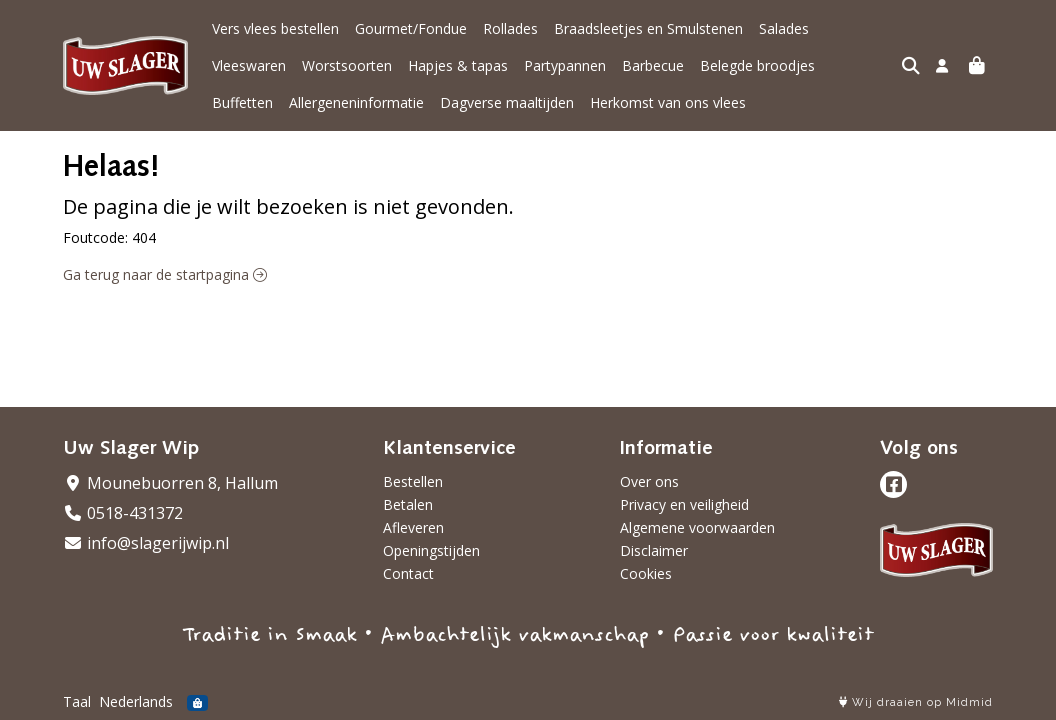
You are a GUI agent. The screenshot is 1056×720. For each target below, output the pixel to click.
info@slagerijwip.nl (146, 543)
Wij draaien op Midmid (916, 702)
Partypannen (475, 65)
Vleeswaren (862, 28)
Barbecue (563, 65)
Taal (77, 701)
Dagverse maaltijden (430, 102)
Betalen (408, 504)
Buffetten (771, 65)
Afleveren (413, 527)
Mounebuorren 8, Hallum (170, 483)
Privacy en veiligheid (684, 504)
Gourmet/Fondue (411, 28)
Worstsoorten (257, 65)
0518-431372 (123, 513)
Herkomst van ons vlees (591, 102)
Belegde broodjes (667, 65)
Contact (408, 573)
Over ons (649, 481)
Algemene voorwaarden (697, 527)
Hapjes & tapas (368, 65)
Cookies (646, 573)
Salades (784, 28)
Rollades (510, 28)
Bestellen (413, 481)
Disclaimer (654, 550)
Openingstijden (431, 550)
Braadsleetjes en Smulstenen (648, 28)
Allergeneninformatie (279, 102)
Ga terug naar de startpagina (165, 274)
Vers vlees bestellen (275, 28)
